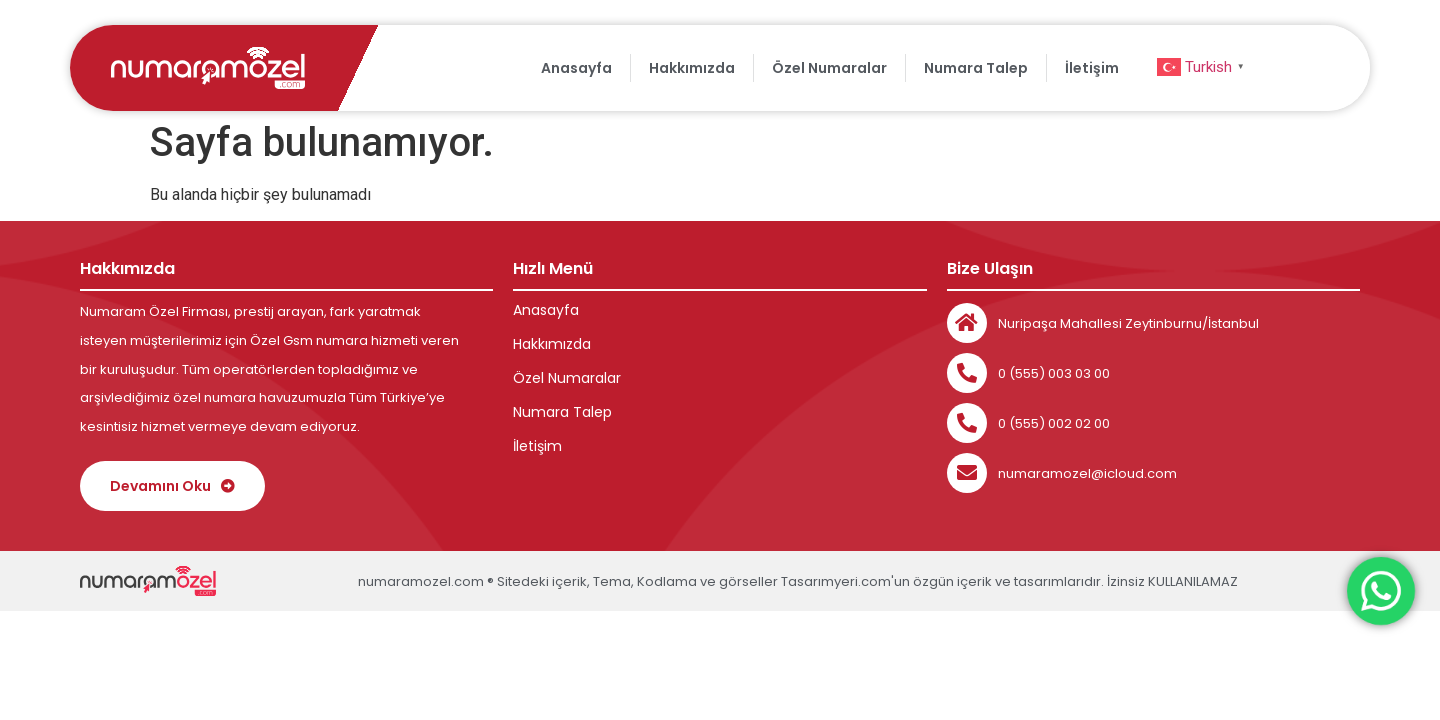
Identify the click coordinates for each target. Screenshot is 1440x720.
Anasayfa (576, 68)
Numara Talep (976, 68)
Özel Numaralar (829, 68)
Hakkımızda (692, 68)
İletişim (1092, 68)
